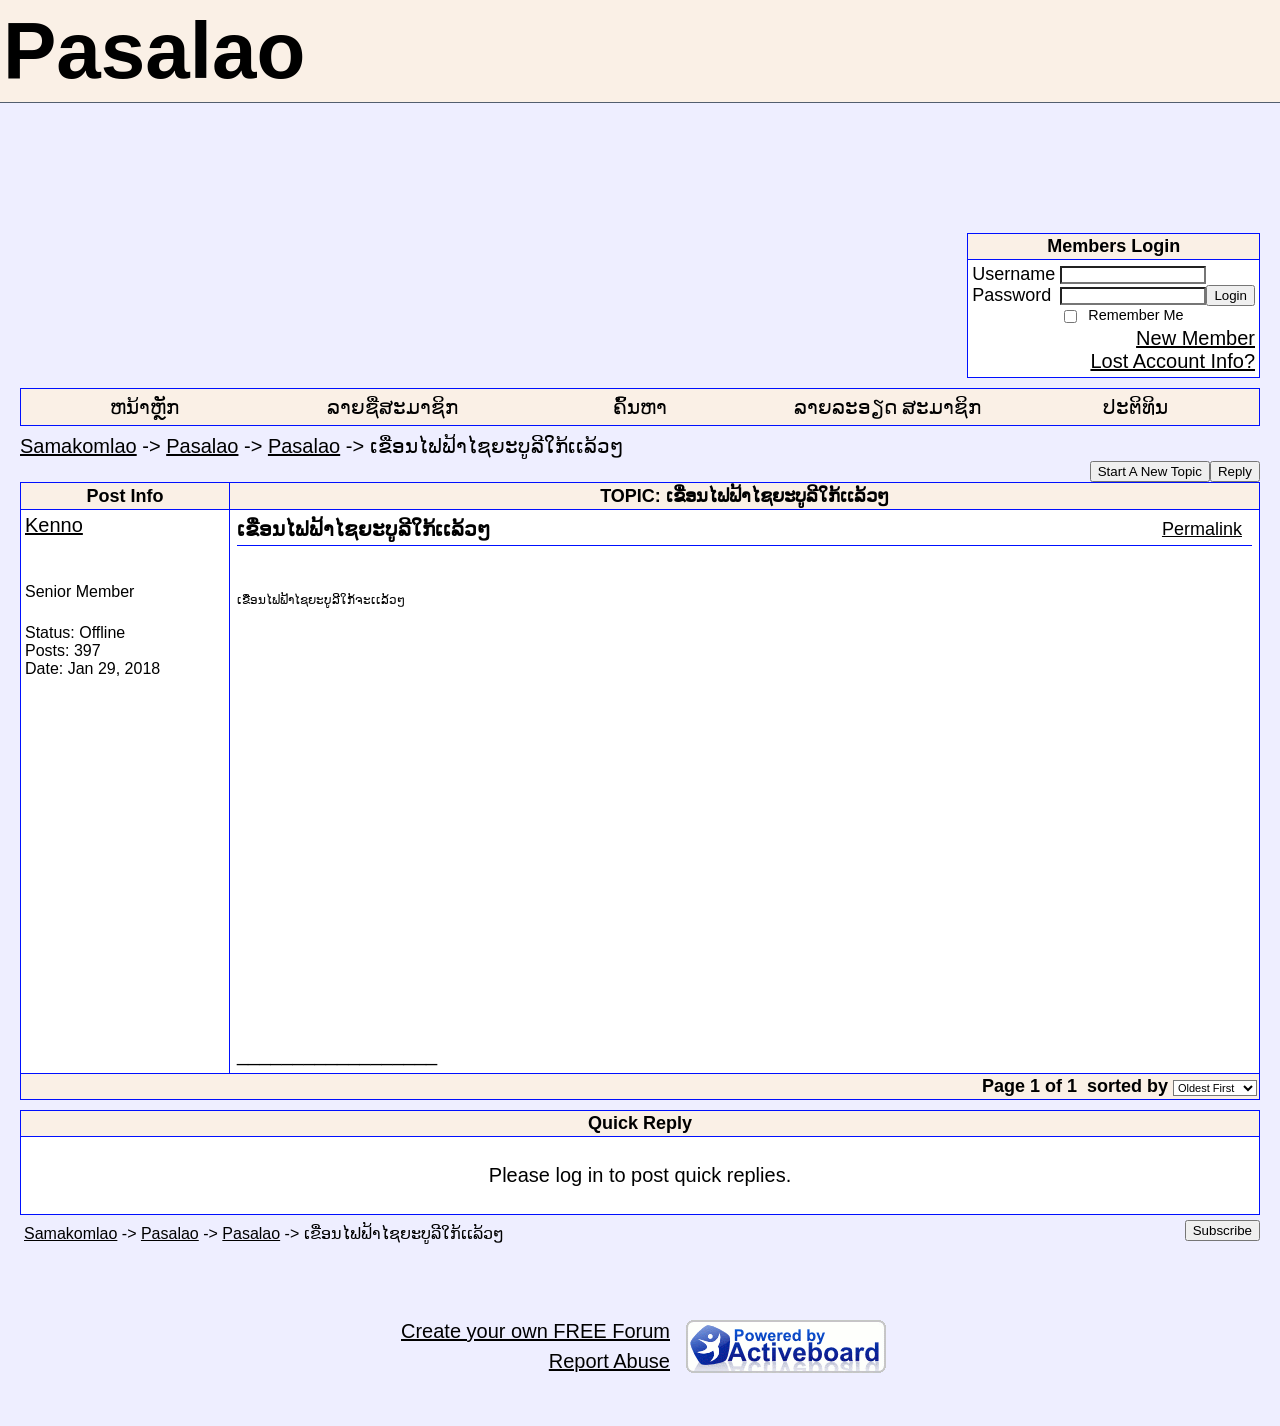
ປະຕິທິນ (1135, 407)
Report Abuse (609, 1361)
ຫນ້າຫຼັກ (144, 407)
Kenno (54, 525)
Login (1230, 295)
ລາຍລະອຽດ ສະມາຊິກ (888, 407)
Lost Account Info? (1172, 361)
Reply (1235, 471)
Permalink (1202, 529)
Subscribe (1222, 1230)
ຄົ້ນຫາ (640, 407)
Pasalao (202, 446)
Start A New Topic (1150, 471)
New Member (1195, 338)
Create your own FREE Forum (535, 1331)
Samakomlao (78, 446)
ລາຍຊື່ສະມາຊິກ (392, 407)
